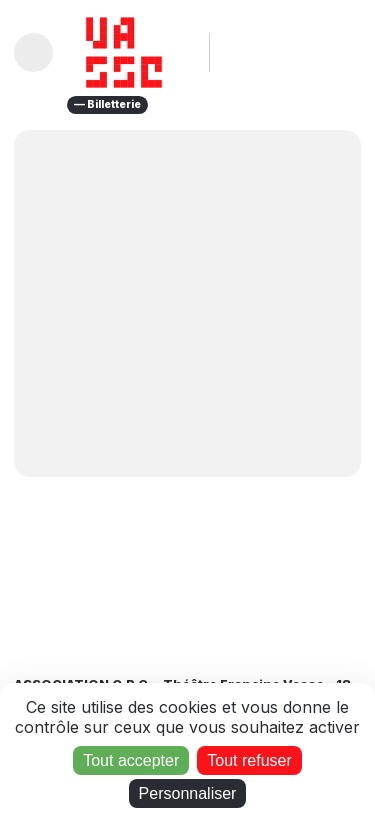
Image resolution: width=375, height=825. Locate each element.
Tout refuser (249, 760)
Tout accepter (131, 760)
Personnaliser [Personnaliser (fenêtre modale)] (188, 793)
